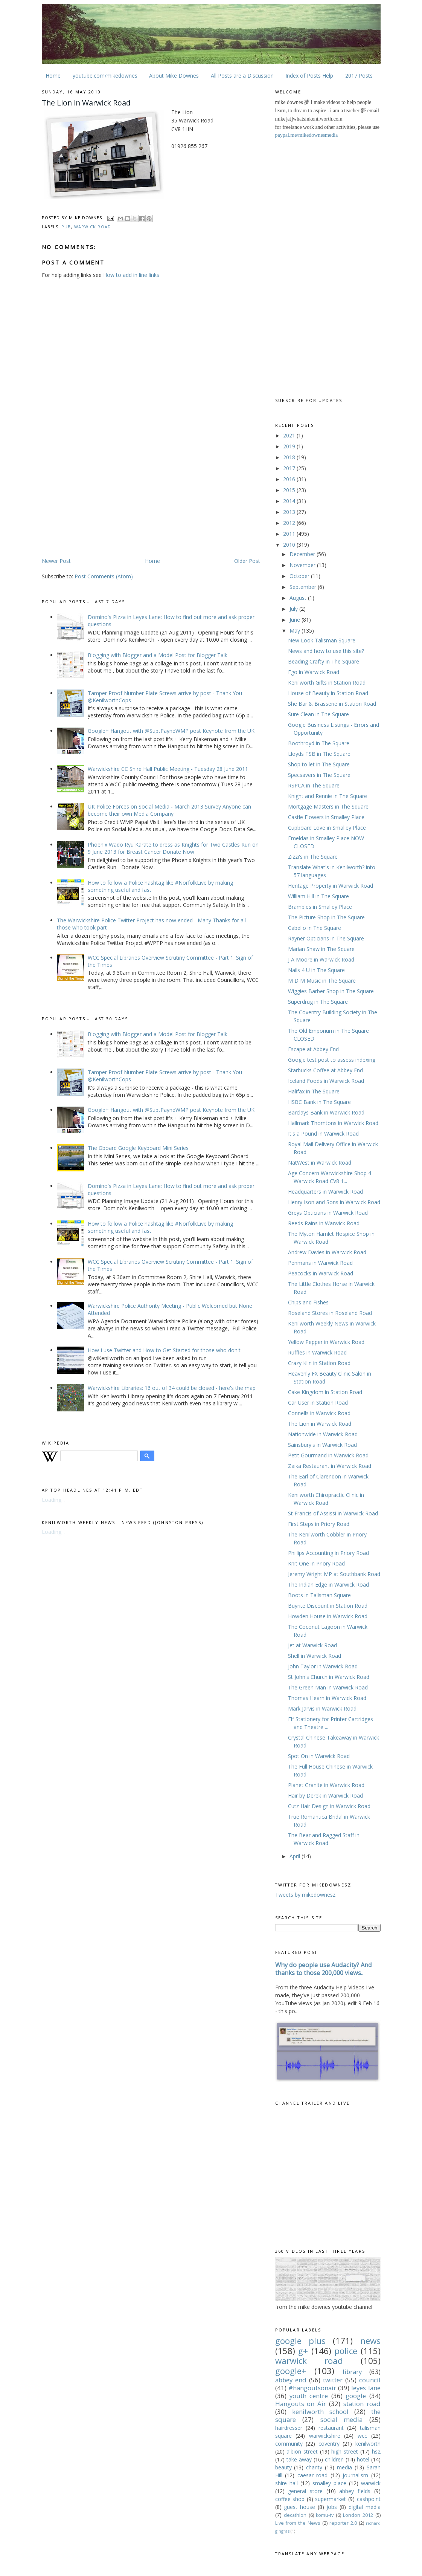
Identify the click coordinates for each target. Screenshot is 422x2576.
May (295, 630)
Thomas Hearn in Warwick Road (327, 1698)
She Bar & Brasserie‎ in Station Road (332, 703)
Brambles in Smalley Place (320, 906)
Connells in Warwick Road (319, 1413)
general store (305, 2491)
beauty (283, 2467)
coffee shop (290, 2499)
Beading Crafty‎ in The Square (323, 661)
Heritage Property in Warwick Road (330, 885)
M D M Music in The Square (322, 980)
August (298, 597)
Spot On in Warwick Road (319, 1756)
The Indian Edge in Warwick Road (328, 1584)
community (289, 2443)
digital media (365, 2506)
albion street (302, 2451)
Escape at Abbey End (313, 1049)
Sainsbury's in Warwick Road (322, 1444)
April (295, 1856)
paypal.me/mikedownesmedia (306, 135)
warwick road (92, 226)
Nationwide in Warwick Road (323, 1434)
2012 (290, 522)
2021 (290, 435)
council (370, 2380)
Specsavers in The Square (319, 774)
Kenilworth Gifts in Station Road (327, 682)
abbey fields (354, 2491)
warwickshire (324, 2435)
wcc (362, 2435)
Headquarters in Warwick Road (325, 1191)
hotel (363, 2459)
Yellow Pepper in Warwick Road (326, 1341)
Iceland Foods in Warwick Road (326, 1080)
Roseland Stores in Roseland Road (330, 1312)
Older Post (247, 560)
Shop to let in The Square (319, 764)
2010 (290, 544)
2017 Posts (359, 75)
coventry (329, 2443)
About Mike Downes (174, 75)
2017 (290, 468)
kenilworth (368, 2443)
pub (66, 226)
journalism (355, 2475)
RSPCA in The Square (314, 785)
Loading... (53, 1499)
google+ (290, 2371)
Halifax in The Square (314, 1091)
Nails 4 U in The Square (316, 970)
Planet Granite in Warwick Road (326, 1785)
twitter (333, 2380)
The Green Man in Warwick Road (328, 1687)
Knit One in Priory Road (316, 1563)
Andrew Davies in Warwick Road (327, 1252)
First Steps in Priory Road (318, 1523)
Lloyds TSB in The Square (319, 753)
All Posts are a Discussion (242, 75)
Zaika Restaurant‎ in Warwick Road (329, 1465)
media (344, 2467)
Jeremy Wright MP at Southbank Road (334, 1574)
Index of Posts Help (309, 75)
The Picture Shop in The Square (326, 917)
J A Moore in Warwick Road (321, 959)
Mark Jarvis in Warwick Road (322, 1708)
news (370, 2341)
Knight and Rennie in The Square (327, 796)
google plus (300, 2341)
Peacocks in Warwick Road (320, 1273)
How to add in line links (131, 274)
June (295, 619)
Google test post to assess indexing (331, 1059)
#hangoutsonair (312, 2387)
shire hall (286, 2483)
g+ (303, 2351)
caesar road (312, 2475)
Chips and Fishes (308, 1302)
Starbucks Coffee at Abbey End (325, 1070)
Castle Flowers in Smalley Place (326, 817)
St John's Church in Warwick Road (328, 1676)
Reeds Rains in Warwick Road (324, 1223)
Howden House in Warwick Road (327, 1616)
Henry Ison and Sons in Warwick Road (334, 1202)
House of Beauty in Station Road (328, 693)
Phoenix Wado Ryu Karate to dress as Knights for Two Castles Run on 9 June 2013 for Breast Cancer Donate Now (173, 848)
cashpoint (369, 2499)
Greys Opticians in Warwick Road (328, 1212)
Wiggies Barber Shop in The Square (331, 991)
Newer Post (56, 560)
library (352, 2371)
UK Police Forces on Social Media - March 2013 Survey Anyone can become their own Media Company (169, 810)
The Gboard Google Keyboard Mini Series (138, 1147)
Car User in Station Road (318, 1402)
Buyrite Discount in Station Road (327, 1605)
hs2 (376, 2451)
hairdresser (288, 2427)
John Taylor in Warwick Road (323, 1666)
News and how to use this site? (326, 650)
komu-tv (325, 2515)
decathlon (295, 2515)
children (334, 2459)
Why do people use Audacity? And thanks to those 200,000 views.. (323, 1969)
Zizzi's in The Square (313, 856)
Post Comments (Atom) (104, 576)
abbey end (290, 2380)
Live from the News (297, 2523)
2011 (290, 533)
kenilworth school (320, 2411)
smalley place (329, 2483)
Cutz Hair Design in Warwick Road (329, 1806)
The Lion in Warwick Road (319, 1423)
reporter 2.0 (343, 2523)
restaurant (331, 2427)
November (303, 565)
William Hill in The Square (318, 896)
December (303, 554)
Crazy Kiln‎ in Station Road (319, 1363)
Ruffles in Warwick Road (317, 1352)
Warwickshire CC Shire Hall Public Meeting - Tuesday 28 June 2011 (168, 768)
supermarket (330, 2499)
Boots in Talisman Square (319, 1595)
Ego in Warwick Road (313, 672)
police (345, 2351)
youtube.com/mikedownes (105, 75)
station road (362, 2403)
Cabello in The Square (314, 927)
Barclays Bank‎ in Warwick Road (326, 1112)
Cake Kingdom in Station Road (325, 1392)
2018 (290, 457)
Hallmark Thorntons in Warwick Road (333, 1123)
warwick (371, 2483)
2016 (290, 479)
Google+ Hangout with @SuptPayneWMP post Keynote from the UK (171, 730)
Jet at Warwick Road (312, 1645)
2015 (290, 490)
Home (53, 75)
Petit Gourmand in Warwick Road (328, 1455)
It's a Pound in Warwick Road (323, 1133)
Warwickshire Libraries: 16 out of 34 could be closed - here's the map (172, 1387)
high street (344, 2451)
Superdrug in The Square (318, 1001)
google (356, 2395)
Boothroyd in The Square (318, 743)
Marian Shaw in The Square (321, 948)
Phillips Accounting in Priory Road (328, 1552)
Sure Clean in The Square (318, 714)
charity (314, 2467)
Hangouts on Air (300, 2403)
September (303, 586)
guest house (299, 2506)
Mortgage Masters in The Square (328, 806)
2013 (290, 511)
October (300, 575)
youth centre (308, 2395)
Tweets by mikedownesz (305, 1894)
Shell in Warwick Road (314, 1655)
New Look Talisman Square (321, 640)
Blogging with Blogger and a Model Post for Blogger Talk (157, 655)
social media (341, 2419)
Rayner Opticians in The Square (326, 938)
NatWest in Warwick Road (319, 1162)
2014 (290, 500)
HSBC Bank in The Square (319, 1101)
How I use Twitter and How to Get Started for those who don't (164, 1350)
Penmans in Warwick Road (320, 1262)
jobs (331, 2506)
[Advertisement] (105, 497)
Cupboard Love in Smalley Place (327, 827)
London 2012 (358, 2515)
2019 (290, 446)
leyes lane (365, 2387)
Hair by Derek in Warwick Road (325, 1795)
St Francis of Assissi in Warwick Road (333, 1513)
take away (299, 2459)
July (294, 608)
